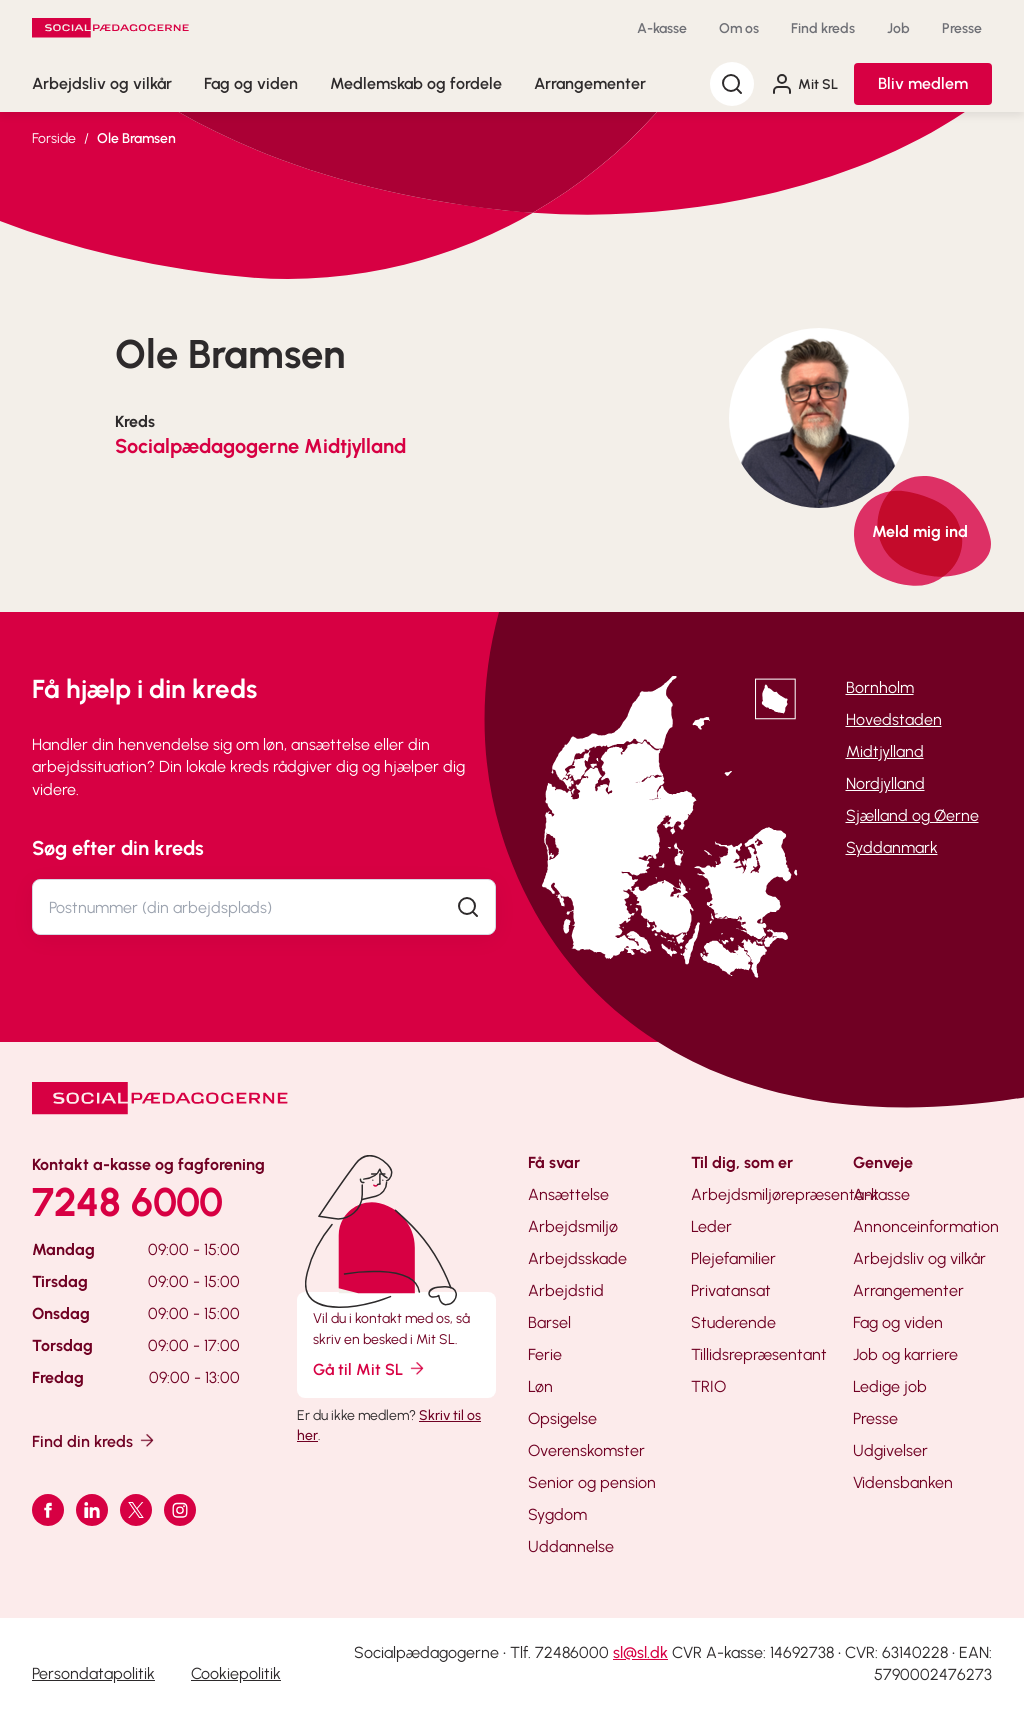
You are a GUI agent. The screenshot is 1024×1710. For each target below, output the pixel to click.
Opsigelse (562, 1418)
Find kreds (823, 28)
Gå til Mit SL (370, 1368)
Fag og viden (251, 83)
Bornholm (880, 687)
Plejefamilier (733, 1258)
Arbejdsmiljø (573, 1226)
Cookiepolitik (236, 1673)
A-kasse (662, 28)
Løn (540, 1386)
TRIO (708, 1386)
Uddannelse (571, 1546)
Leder (711, 1226)
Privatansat (731, 1290)
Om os (739, 28)
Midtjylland (885, 751)
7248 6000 (127, 1202)
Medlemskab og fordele (416, 83)
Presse (962, 28)
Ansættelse (568, 1194)
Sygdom (557, 1514)
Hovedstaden (894, 719)
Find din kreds (94, 1440)
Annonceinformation (926, 1226)
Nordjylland (885, 783)
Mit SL (804, 84)
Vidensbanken (903, 1482)
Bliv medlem (923, 83)
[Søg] (732, 84)
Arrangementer (590, 83)
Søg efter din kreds (118, 848)
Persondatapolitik (93, 1673)
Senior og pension (592, 1482)
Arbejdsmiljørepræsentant (785, 1194)
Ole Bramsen (136, 138)
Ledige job (890, 1386)
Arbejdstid (566, 1290)
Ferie (545, 1354)
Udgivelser (890, 1450)
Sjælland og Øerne (912, 815)
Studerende (733, 1322)
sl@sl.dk (640, 1652)
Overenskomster (586, 1450)
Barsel (549, 1322)
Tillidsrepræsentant (759, 1354)
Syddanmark (892, 847)
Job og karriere (905, 1354)
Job (898, 28)
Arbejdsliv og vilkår (102, 83)
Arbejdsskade (577, 1258)
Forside (54, 138)
